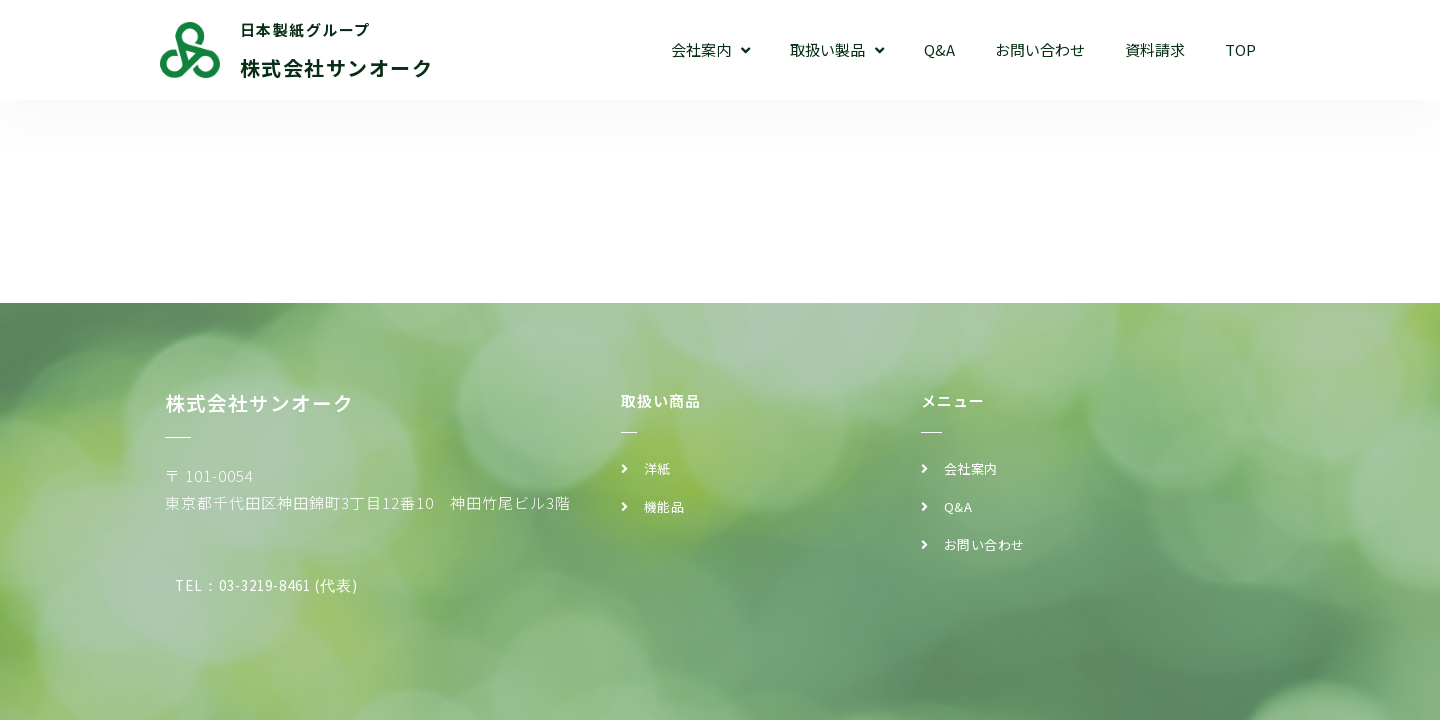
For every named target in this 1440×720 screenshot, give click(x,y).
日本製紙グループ (305, 29)
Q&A (939, 49)
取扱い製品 (837, 50)
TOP (1240, 49)
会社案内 (710, 50)
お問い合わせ (1040, 49)
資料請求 (1155, 49)
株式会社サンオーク (337, 67)
